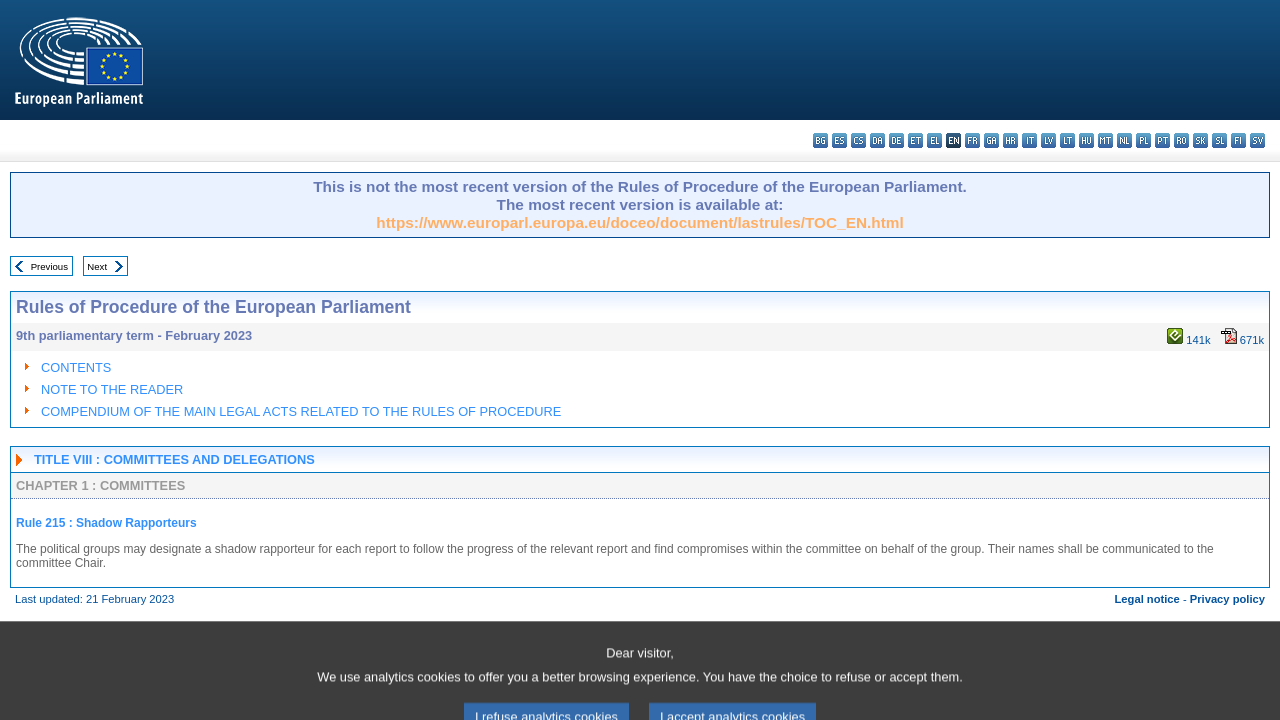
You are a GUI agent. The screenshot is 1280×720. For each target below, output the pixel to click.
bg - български (820, 140)
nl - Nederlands (1124, 140)
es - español (839, 140)
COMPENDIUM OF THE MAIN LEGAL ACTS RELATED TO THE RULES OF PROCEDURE (301, 411)
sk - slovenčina (1200, 140)
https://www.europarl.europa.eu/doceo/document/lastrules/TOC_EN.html (639, 222)
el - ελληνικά (934, 140)
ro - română (1181, 140)
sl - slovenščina (1219, 140)
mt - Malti (1105, 140)
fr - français (972, 140)
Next (97, 266)
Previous (49, 266)
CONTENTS (76, 367)
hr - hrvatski (1010, 140)
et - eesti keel (915, 140)
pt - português (1162, 140)
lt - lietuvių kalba (1067, 140)
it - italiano (1029, 140)
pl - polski (1143, 140)
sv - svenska (1257, 140)
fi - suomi (1238, 140)
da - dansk (877, 140)
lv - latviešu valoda (1048, 140)
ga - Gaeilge (991, 140)
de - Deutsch (896, 140)
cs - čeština (858, 140)
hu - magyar (1086, 140)
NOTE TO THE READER (112, 389)
